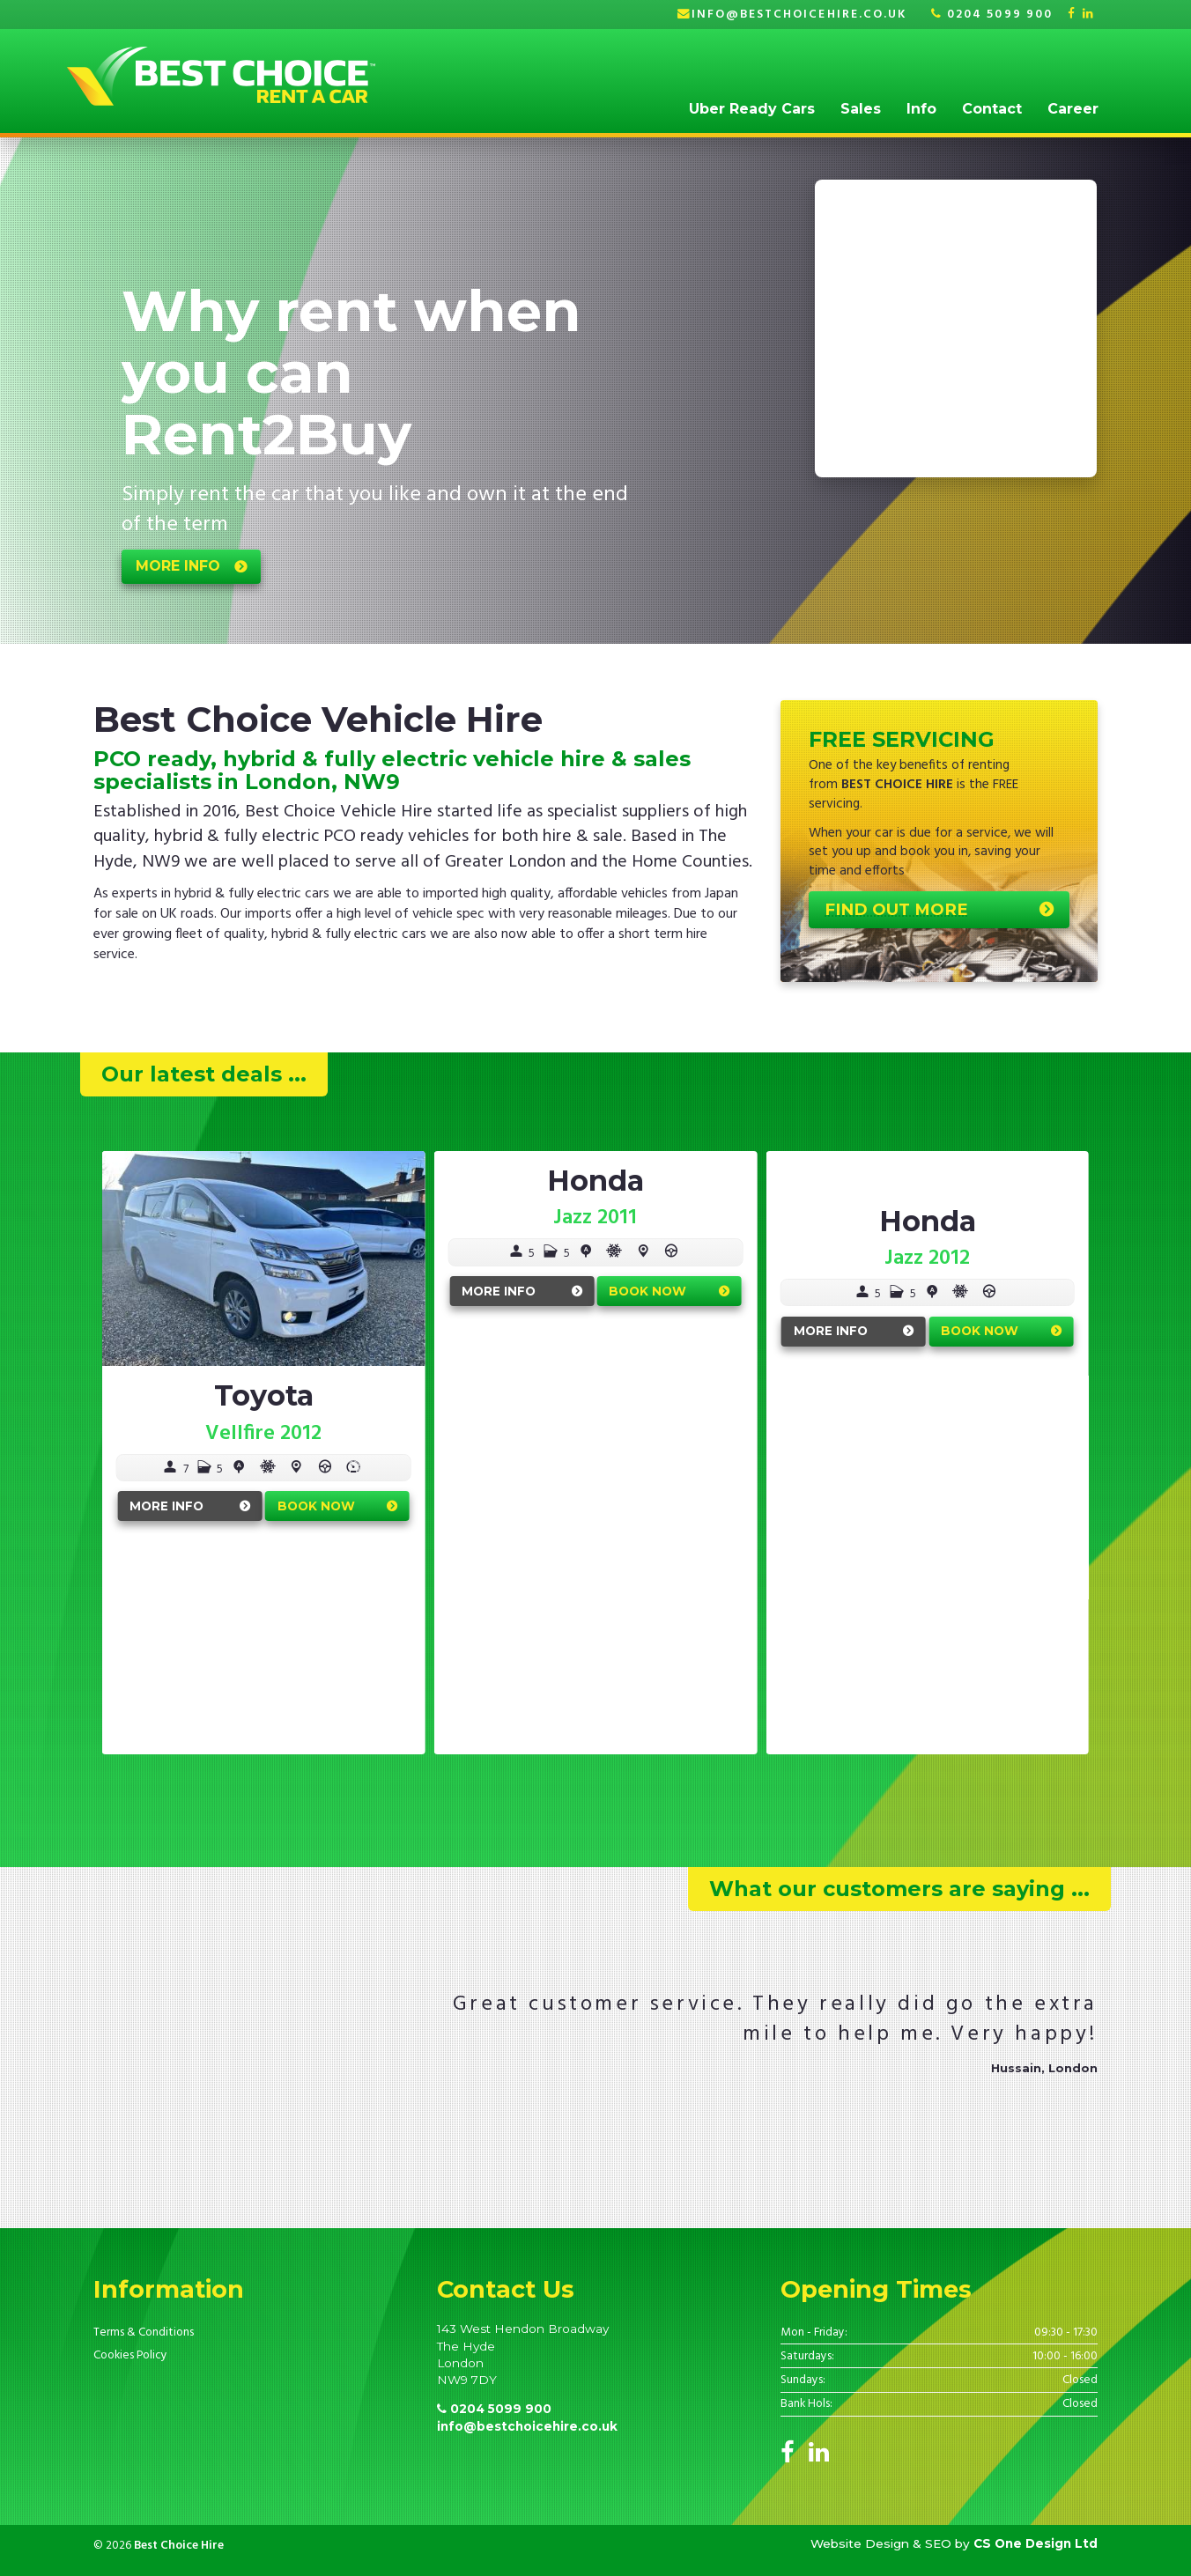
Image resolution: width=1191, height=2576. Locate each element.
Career (1073, 108)
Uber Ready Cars (752, 108)
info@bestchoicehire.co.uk (799, 14)
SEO (938, 2543)
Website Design (859, 2543)
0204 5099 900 (992, 14)
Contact (992, 108)
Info (921, 108)
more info (178, 565)
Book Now (316, 1506)
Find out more (896, 909)
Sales (860, 108)
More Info (166, 1506)
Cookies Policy (130, 2355)
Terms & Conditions (143, 2332)
